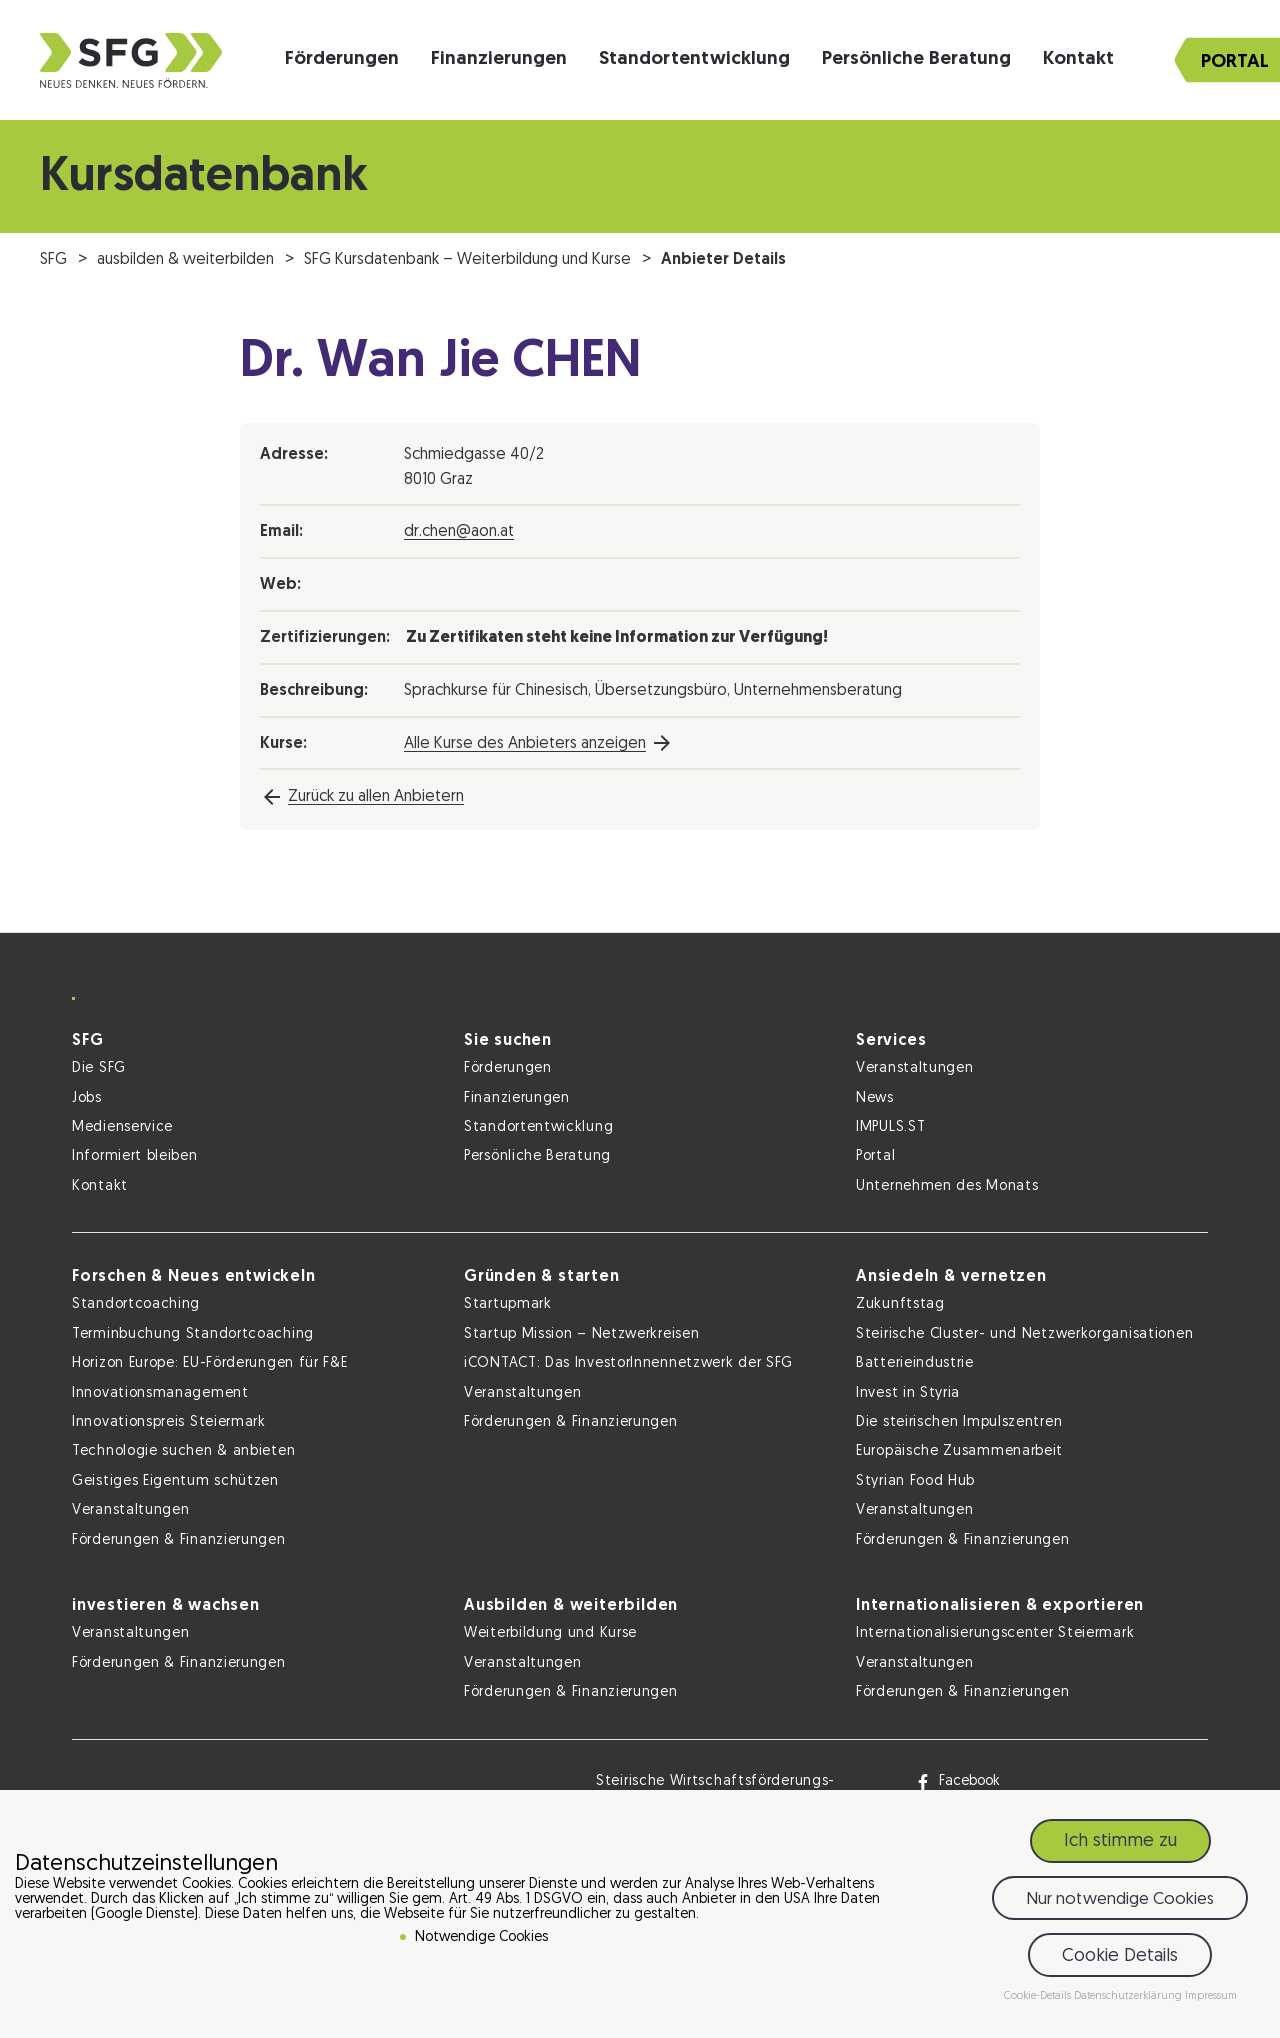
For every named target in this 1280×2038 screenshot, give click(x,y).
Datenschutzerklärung (1129, 1999)
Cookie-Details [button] (1039, 1999)
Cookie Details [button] (1120, 1958)
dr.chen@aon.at (459, 532)
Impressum (1211, 1999)
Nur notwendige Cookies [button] (1120, 1901)
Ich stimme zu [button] (1120, 1844)
